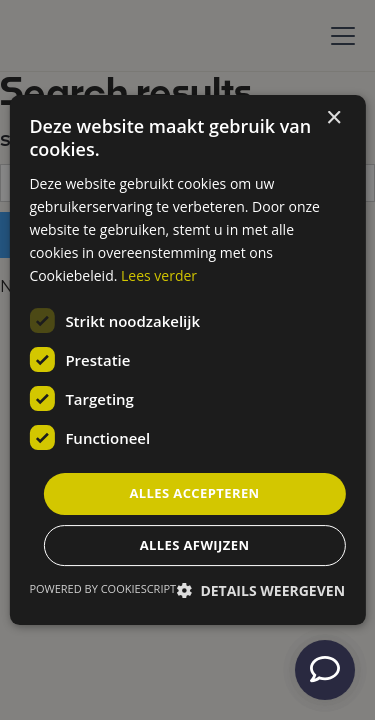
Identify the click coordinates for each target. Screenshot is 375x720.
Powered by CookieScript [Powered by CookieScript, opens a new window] (102, 588)
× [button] (333, 118)
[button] (261, 590)
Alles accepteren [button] (194, 493)
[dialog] (187, 360)
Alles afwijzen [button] (195, 545)
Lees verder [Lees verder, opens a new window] (159, 275)
